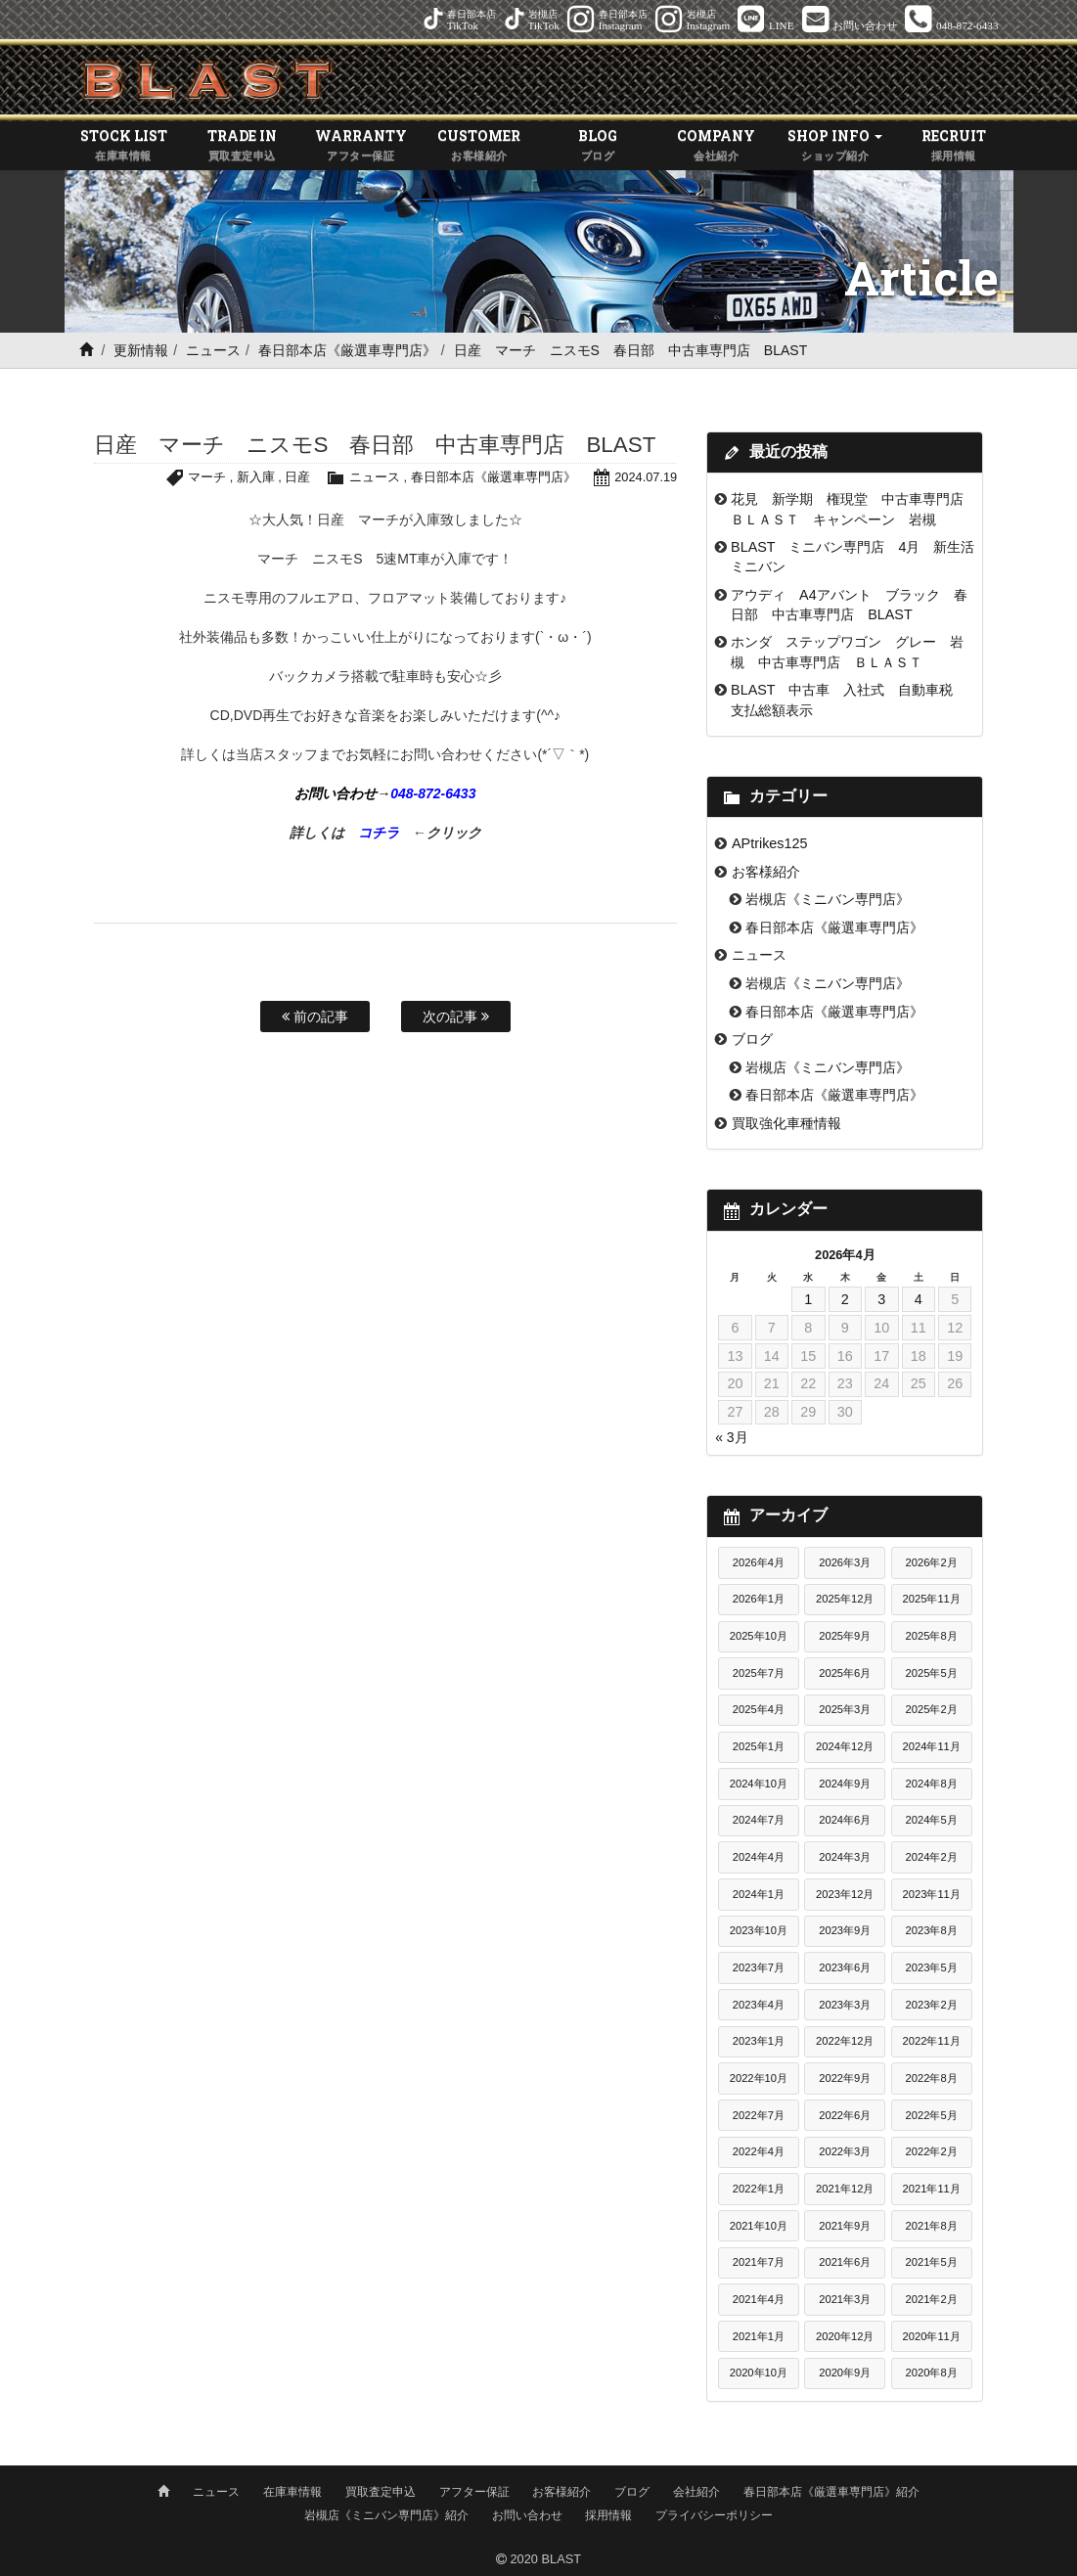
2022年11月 (932, 2041)
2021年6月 (845, 2262)
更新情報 (140, 350)
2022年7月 (759, 2115)
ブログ (752, 1039)
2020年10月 (758, 2372)
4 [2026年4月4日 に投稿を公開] (918, 1299)
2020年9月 (845, 2372)
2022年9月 (845, 2078)
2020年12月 (845, 2336)
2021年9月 (845, 2226)
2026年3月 (845, 1562)
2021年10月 (758, 2226)
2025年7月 (759, 1673)
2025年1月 (759, 1746)
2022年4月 (759, 2151)
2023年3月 (845, 2005)
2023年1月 (759, 2041)
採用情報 (608, 2514)
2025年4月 (759, 1710)
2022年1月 (759, 2188)
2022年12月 (845, 2041)
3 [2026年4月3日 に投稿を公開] (881, 1299)
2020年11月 (932, 2336)
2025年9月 (845, 1636)
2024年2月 (932, 1857)
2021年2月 (932, 2299)
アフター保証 (474, 2491)
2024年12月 (845, 1746)
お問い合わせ (527, 2514)
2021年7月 (759, 2262)
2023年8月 (932, 1931)
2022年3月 (845, 2151)
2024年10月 (758, 1783)
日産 (297, 478)
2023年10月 (758, 1931)
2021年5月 (932, 2262)
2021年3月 (845, 2299)
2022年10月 (758, 2078)
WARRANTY (360, 145)
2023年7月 (759, 1967)
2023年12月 (845, 1894)
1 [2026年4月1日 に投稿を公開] (808, 1299)
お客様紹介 (766, 872)
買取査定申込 (380, 2491)
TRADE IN (242, 145)
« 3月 (731, 1437)
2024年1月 (759, 1894)
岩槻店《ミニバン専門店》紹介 (386, 2514)
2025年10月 (758, 1636)
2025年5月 (932, 1673)
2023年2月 (932, 2005)
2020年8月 (932, 2372)
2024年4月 (759, 1857)
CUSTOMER (479, 145)
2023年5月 (932, 1967)
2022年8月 (932, 2078)
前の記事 (315, 1016)
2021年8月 (932, 2226)
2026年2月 (932, 1562)
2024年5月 (932, 1821)
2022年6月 (845, 2115)
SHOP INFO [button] (835, 145)
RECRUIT (953, 145)
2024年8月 (932, 1783)
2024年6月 (845, 1821)
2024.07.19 (645, 478)
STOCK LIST (123, 145)
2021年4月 (759, 2299)
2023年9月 (845, 1931)
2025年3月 (845, 1710)
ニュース (213, 350)
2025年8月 (932, 1636)
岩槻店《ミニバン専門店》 (827, 899)
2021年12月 (845, 2188)
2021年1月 (759, 2336)
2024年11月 (932, 1746)
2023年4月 (759, 2005)
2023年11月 (932, 1894)
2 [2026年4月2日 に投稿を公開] (845, 1299)
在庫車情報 (292, 2491)
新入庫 (256, 478)
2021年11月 (932, 2188)
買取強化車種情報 (786, 1123)
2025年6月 (845, 1673)
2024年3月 (845, 1857)
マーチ (207, 478)
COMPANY (716, 145)
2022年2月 (932, 2151)
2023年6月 (845, 1967)
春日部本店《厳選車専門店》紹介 (831, 2491)
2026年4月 (759, 1562)
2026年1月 (759, 1599)
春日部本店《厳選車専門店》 (347, 350)
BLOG (598, 145)
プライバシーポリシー (714, 2514)
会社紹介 (696, 2491)
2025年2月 (932, 1710)
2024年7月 (759, 1821)
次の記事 (456, 1016)
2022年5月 (932, 2115)
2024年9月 (845, 1783)
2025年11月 (932, 1599)
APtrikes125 (770, 843)
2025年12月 (845, 1599)
